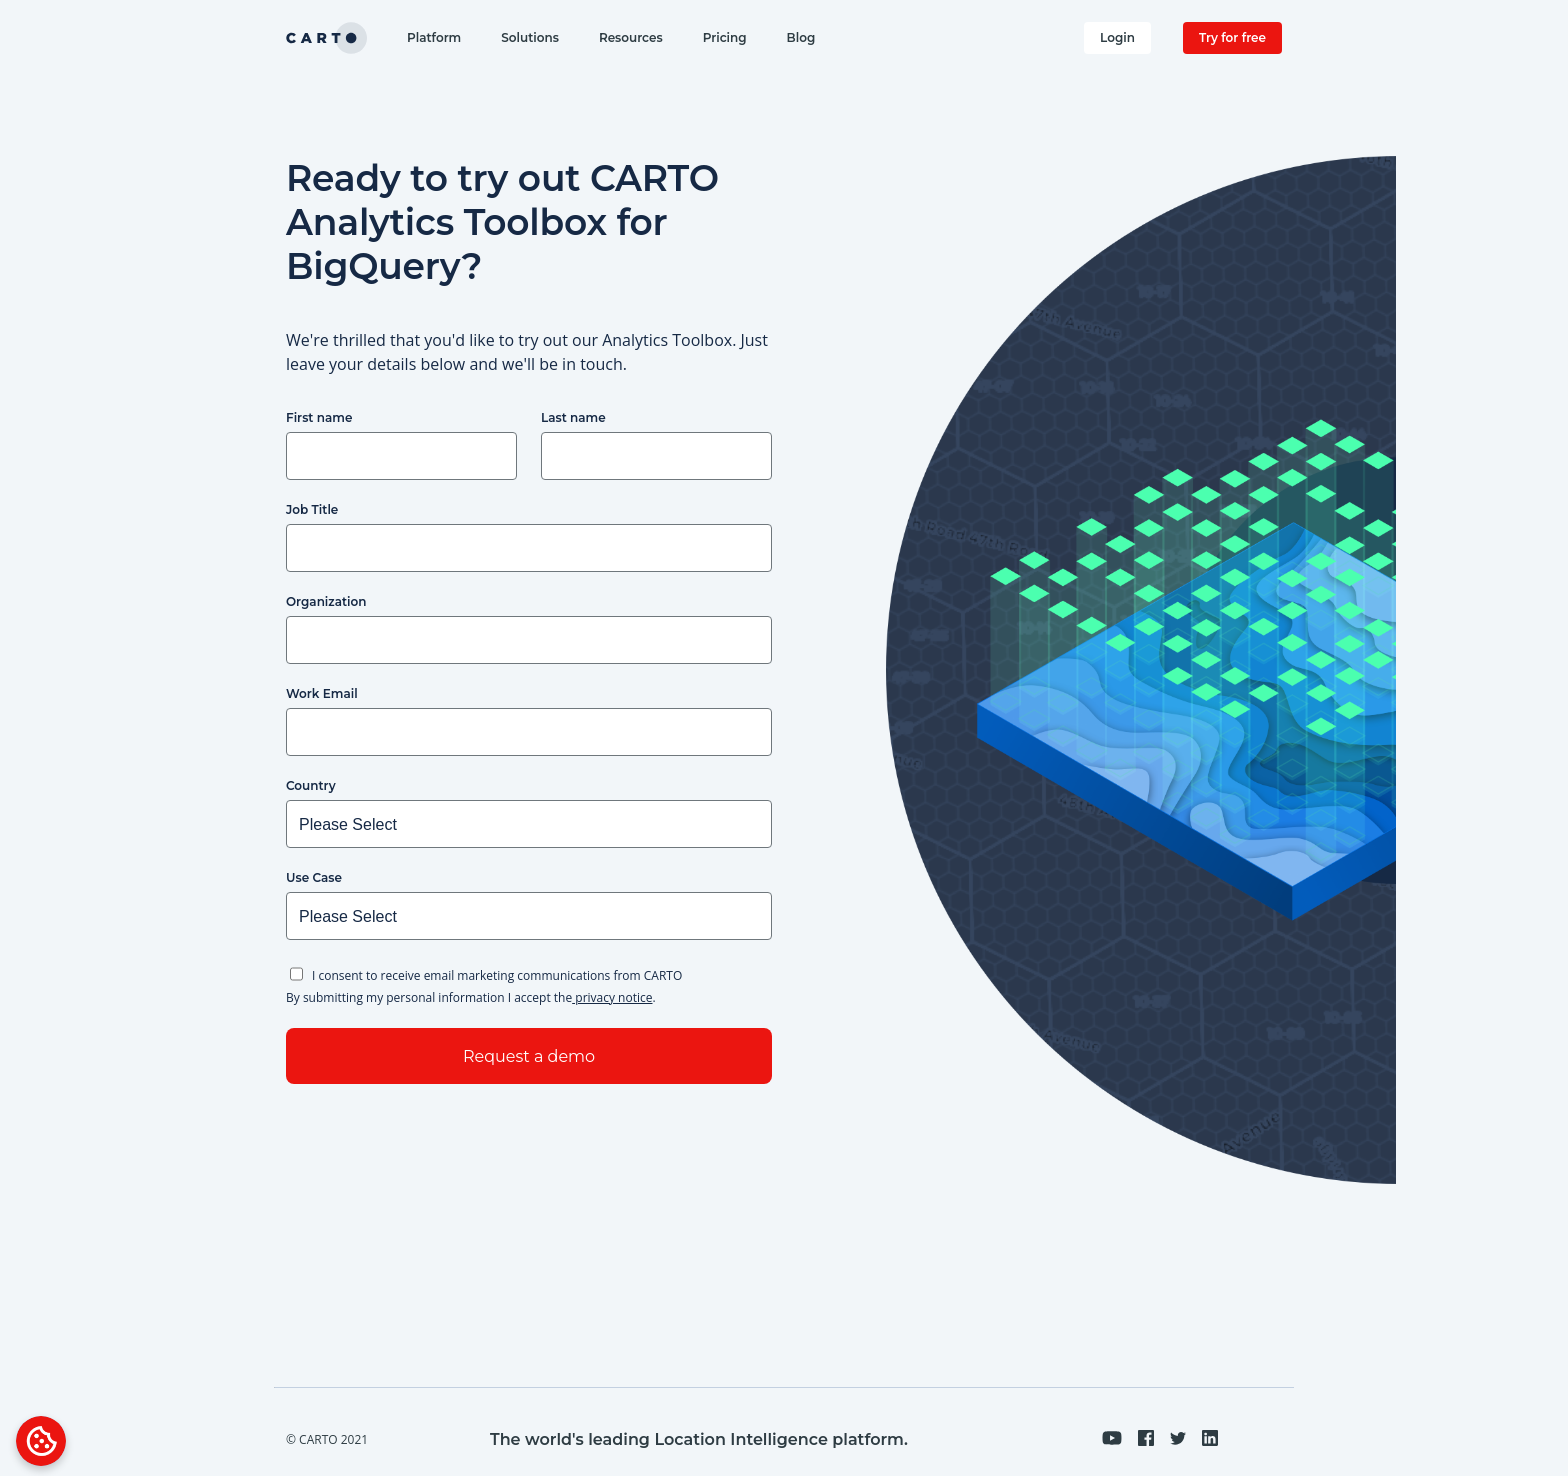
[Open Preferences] (41, 1441)
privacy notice (612, 997)
